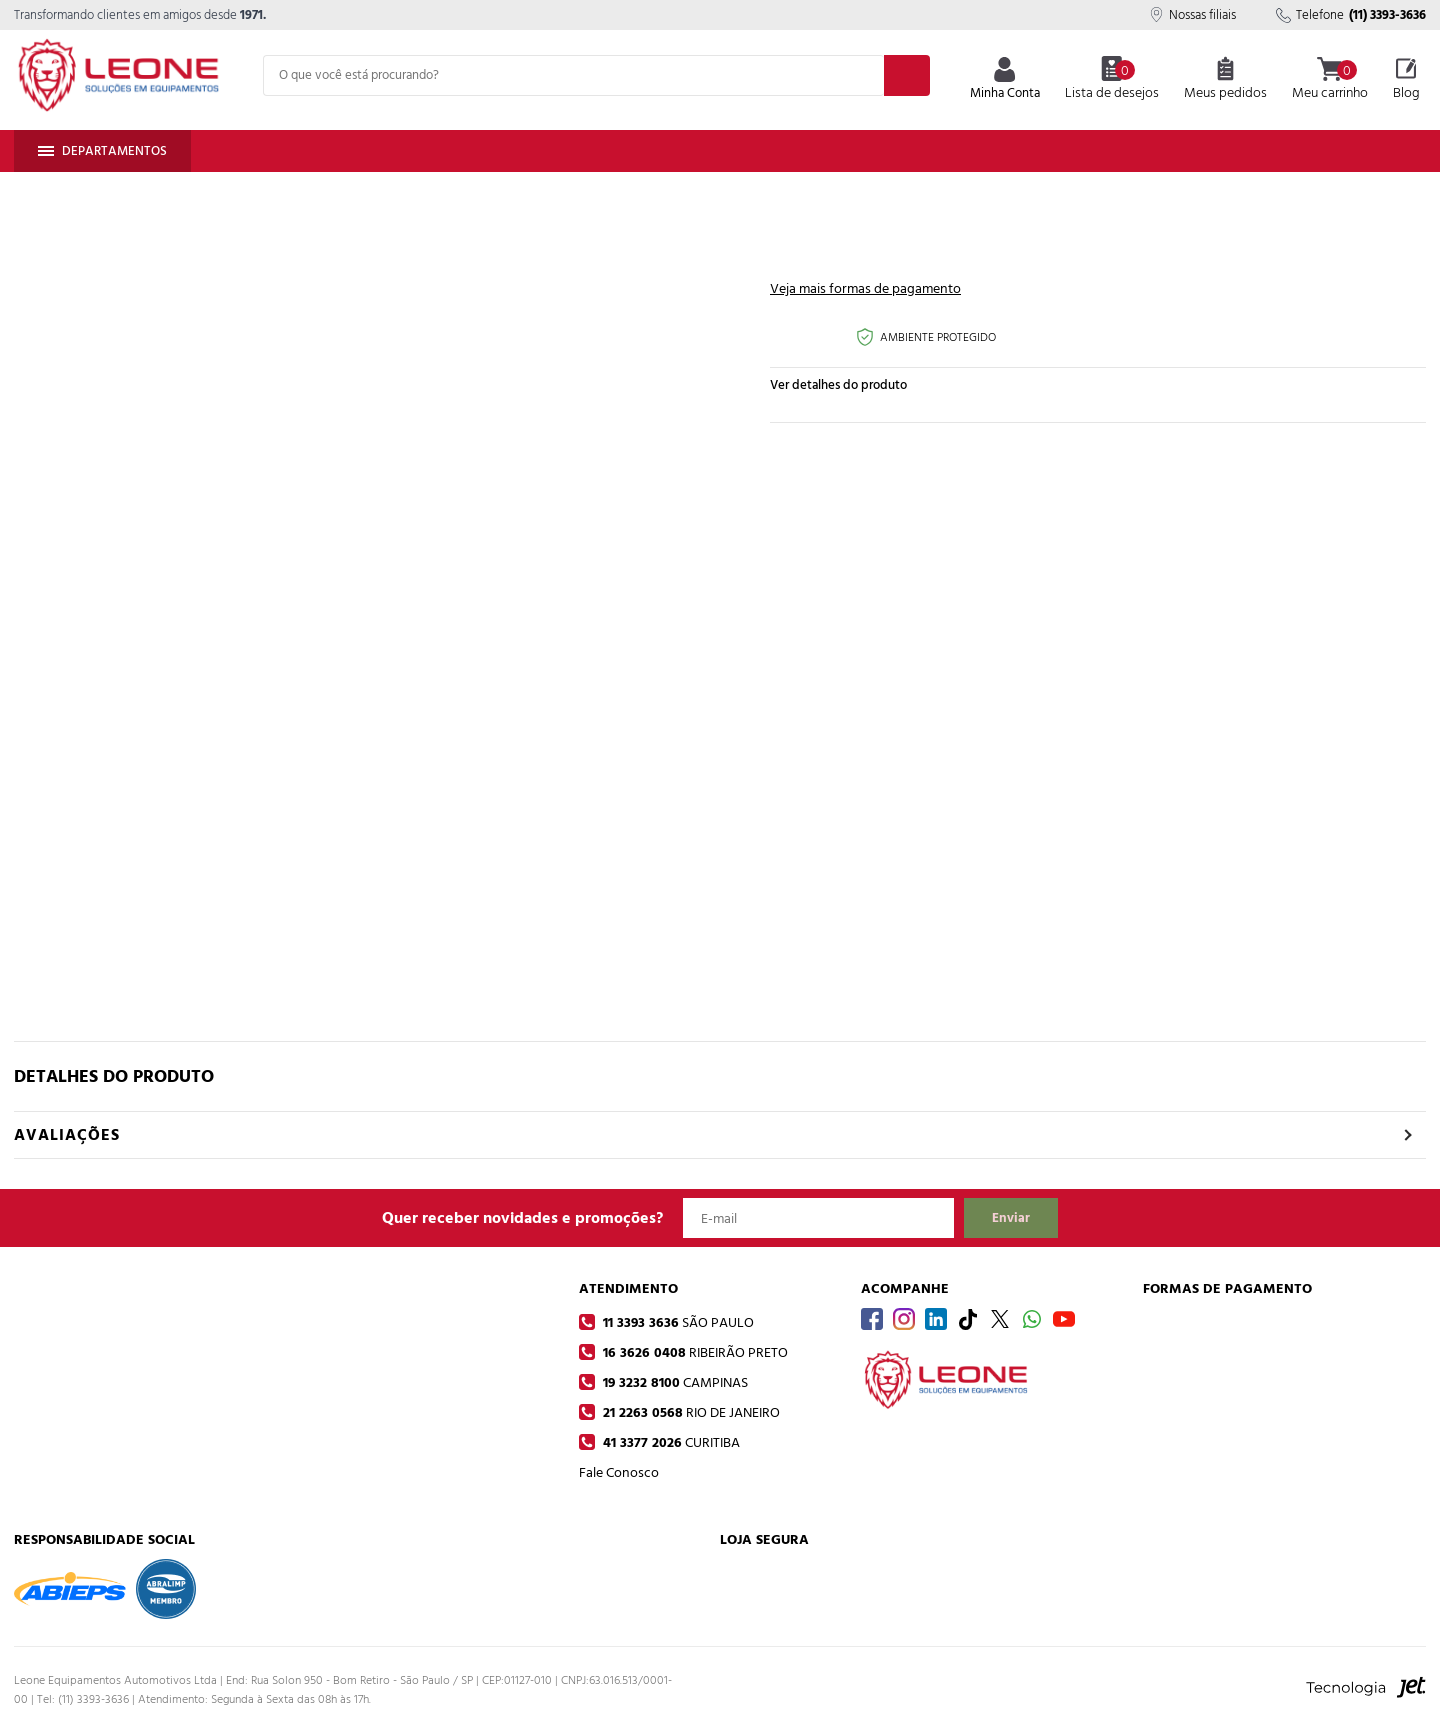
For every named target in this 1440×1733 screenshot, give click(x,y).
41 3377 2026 (669, 1442)
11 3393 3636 (676, 1322)
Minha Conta (1005, 80)
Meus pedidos (1225, 80)
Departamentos (102, 151)
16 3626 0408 (693, 1352)
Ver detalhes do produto (838, 385)
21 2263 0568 (689, 1412)
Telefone (1351, 15)
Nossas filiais (1192, 15)
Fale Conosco (619, 1472)
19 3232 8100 (673, 1382)
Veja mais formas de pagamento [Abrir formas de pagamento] (865, 288)
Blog (1406, 80)
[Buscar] (907, 75)
